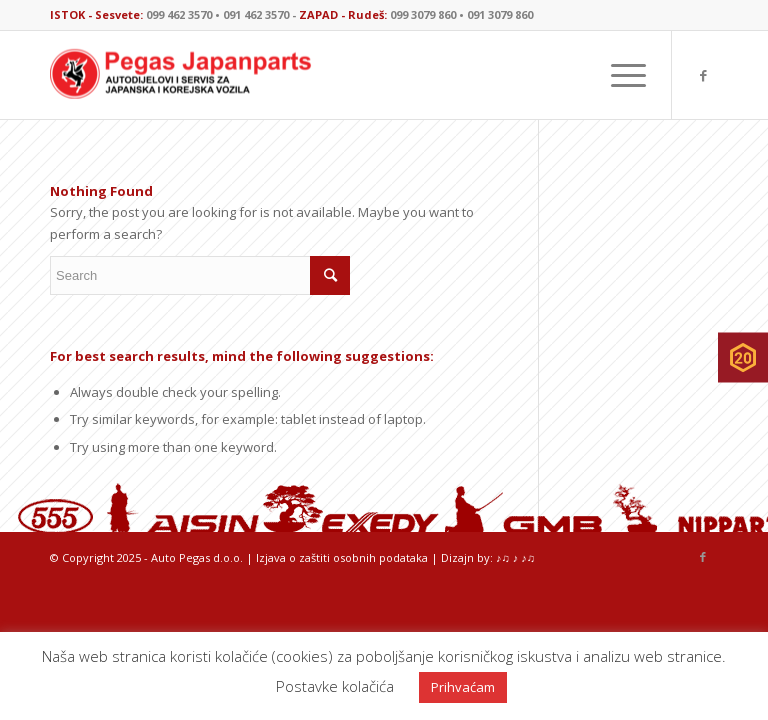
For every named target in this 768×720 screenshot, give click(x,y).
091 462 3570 (256, 14)
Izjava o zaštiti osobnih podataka (342, 557)
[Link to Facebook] (703, 75)
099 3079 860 (423, 14)
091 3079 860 (500, 14)
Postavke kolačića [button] (335, 686)
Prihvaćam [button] (463, 687)
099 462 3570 (179, 14)
